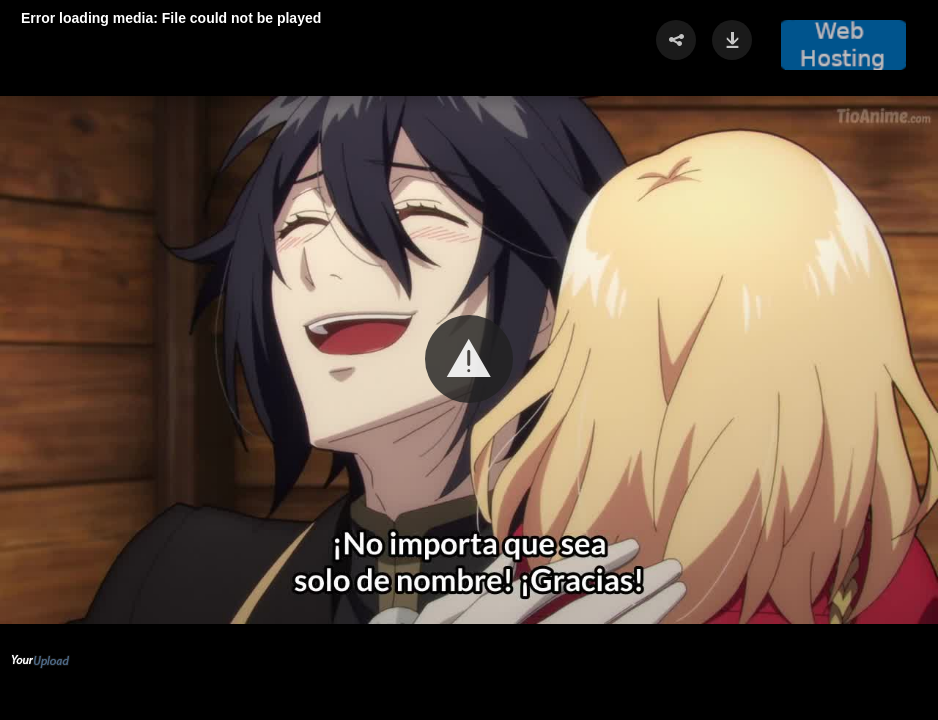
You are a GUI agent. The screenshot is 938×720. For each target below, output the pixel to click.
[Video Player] (469, 360)
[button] (469, 359)
